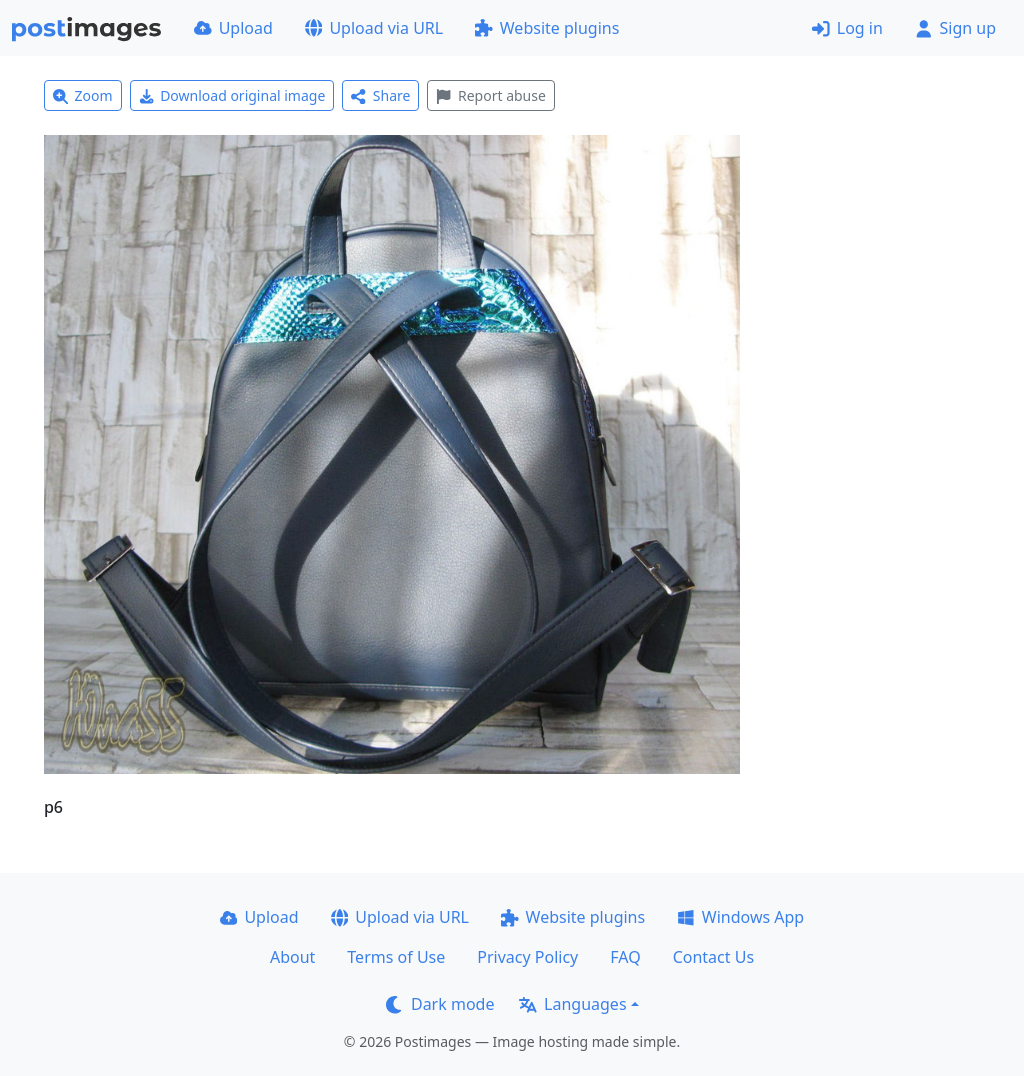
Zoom (83, 95)
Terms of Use (396, 957)
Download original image (232, 95)
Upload (233, 28)
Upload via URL (374, 28)
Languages (572, 1004)
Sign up (955, 28)
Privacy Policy (527, 957)
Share (380, 95)
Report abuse (490, 95)
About (292, 957)
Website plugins (547, 28)
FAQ (625, 957)
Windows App (740, 917)
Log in (847, 28)
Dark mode (440, 1004)
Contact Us (713, 957)
